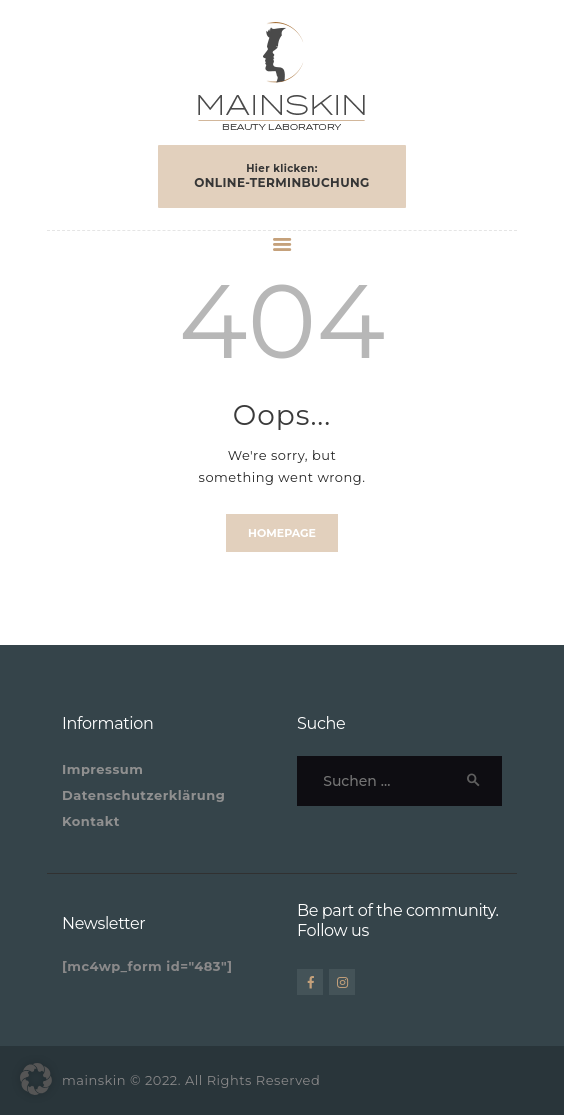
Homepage (282, 533)
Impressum (102, 769)
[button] (36, 1079)
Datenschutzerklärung (143, 795)
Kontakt (91, 821)
